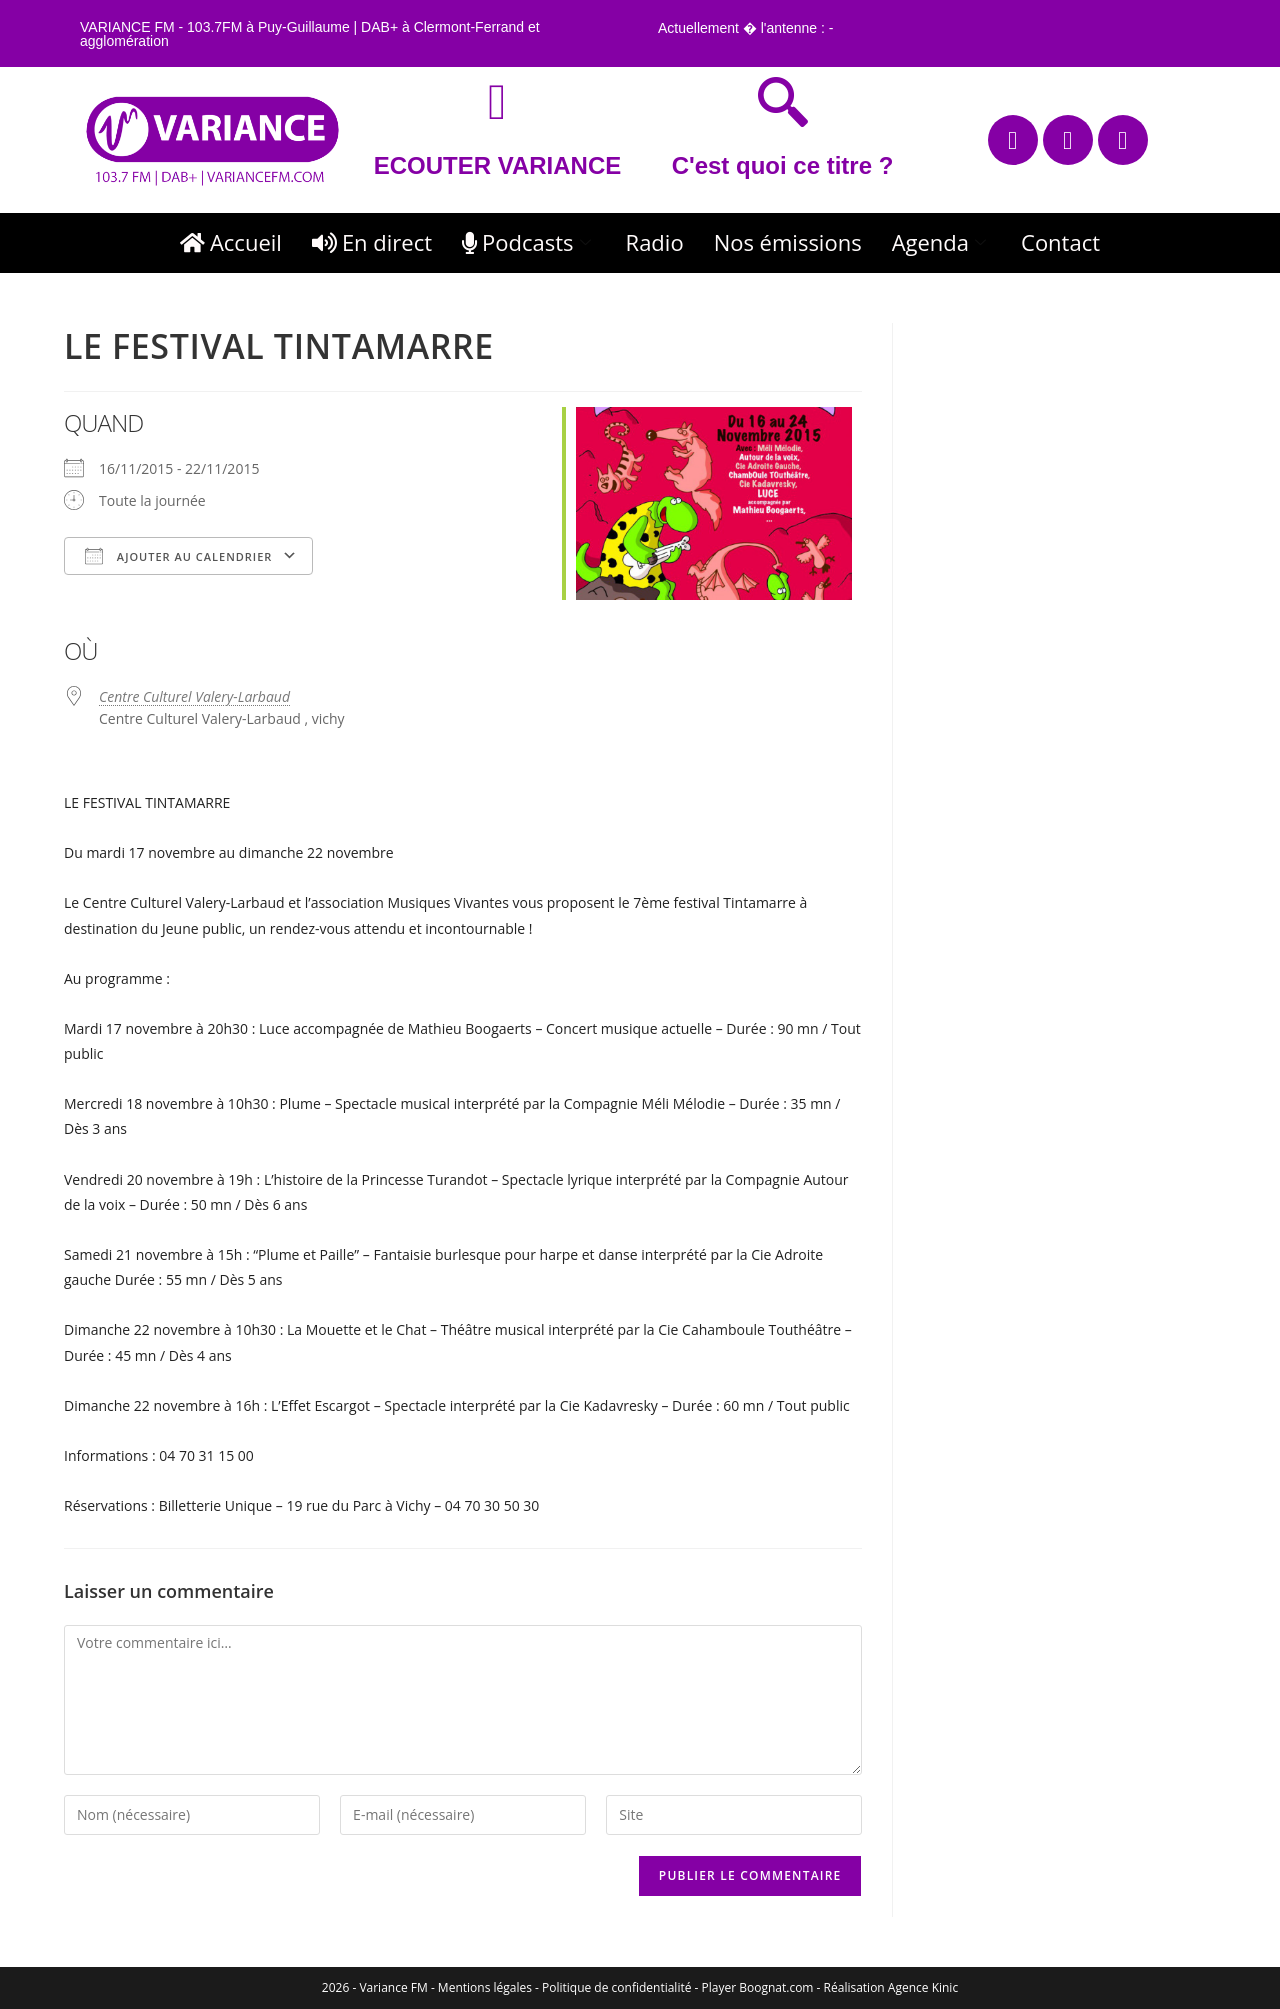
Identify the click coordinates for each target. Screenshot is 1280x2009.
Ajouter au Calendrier (178, 556)
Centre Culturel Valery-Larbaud (194, 696)
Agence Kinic (923, 1987)
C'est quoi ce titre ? (783, 165)
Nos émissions (788, 242)
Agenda (941, 242)
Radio (655, 242)
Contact (1060, 242)
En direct (372, 242)
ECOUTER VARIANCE (498, 165)
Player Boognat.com (758, 1987)
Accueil (231, 242)
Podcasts (529, 242)
